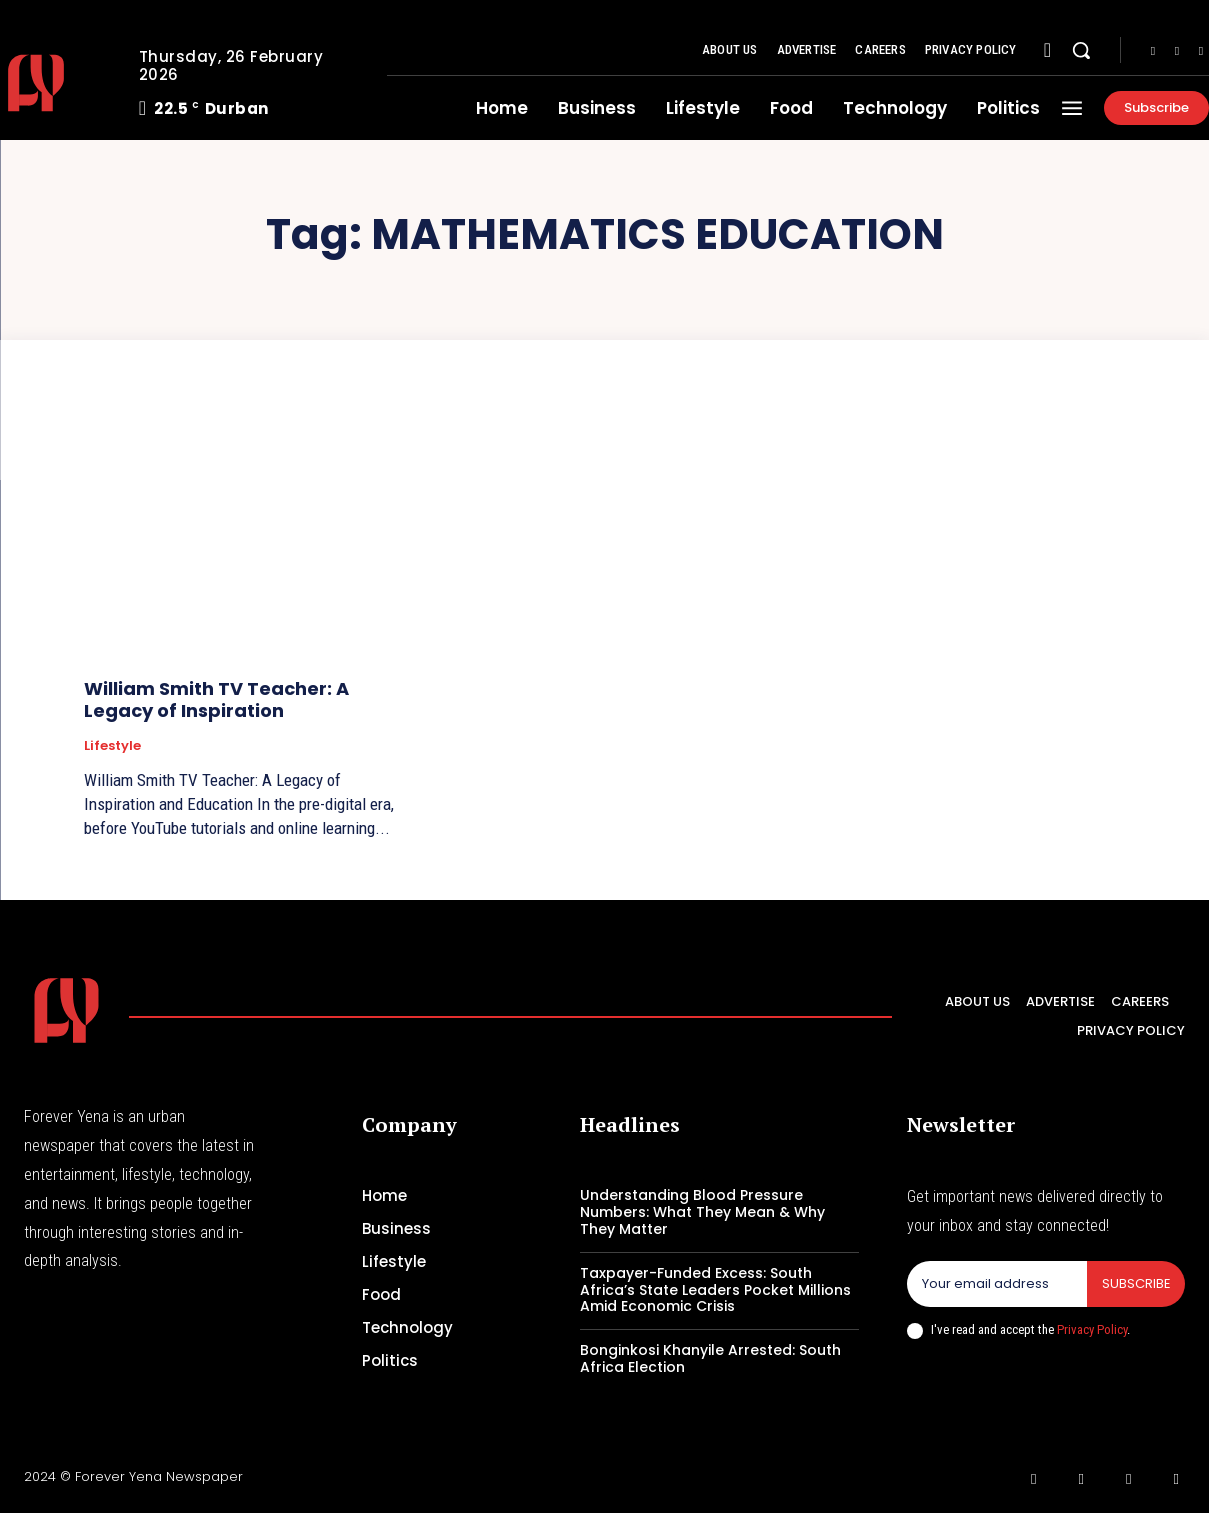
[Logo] (66, 1010)
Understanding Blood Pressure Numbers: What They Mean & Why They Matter (702, 1212)
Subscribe (1135, 1283)
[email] (996, 1284)
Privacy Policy (1092, 1329)
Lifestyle (112, 746)
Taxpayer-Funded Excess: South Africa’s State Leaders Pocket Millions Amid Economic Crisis (715, 1290)
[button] (1081, 50)
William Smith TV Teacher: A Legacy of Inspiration (216, 699)
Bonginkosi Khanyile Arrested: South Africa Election (710, 1358)
